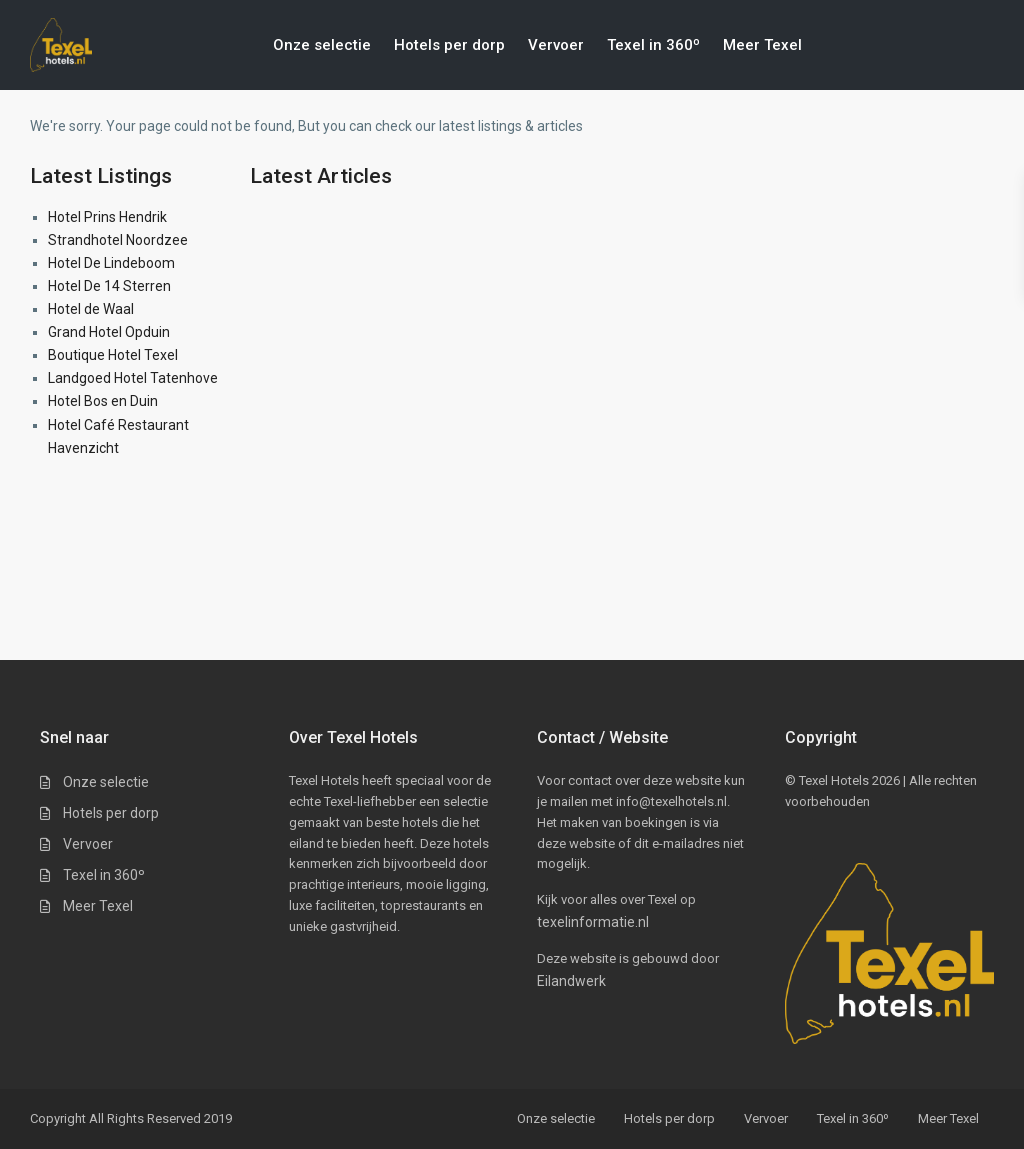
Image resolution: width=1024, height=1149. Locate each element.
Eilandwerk (571, 981)
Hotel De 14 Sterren (109, 286)
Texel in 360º (653, 45)
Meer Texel (762, 45)
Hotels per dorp (449, 45)
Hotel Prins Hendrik (107, 217)
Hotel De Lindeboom (111, 263)
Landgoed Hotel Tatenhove (133, 378)
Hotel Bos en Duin (103, 401)
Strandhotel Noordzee (118, 240)
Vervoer (556, 45)
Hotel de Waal (91, 309)
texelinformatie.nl (593, 922)
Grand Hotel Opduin (109, 332)
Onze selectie (322, 45)
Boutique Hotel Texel (113, 355)
